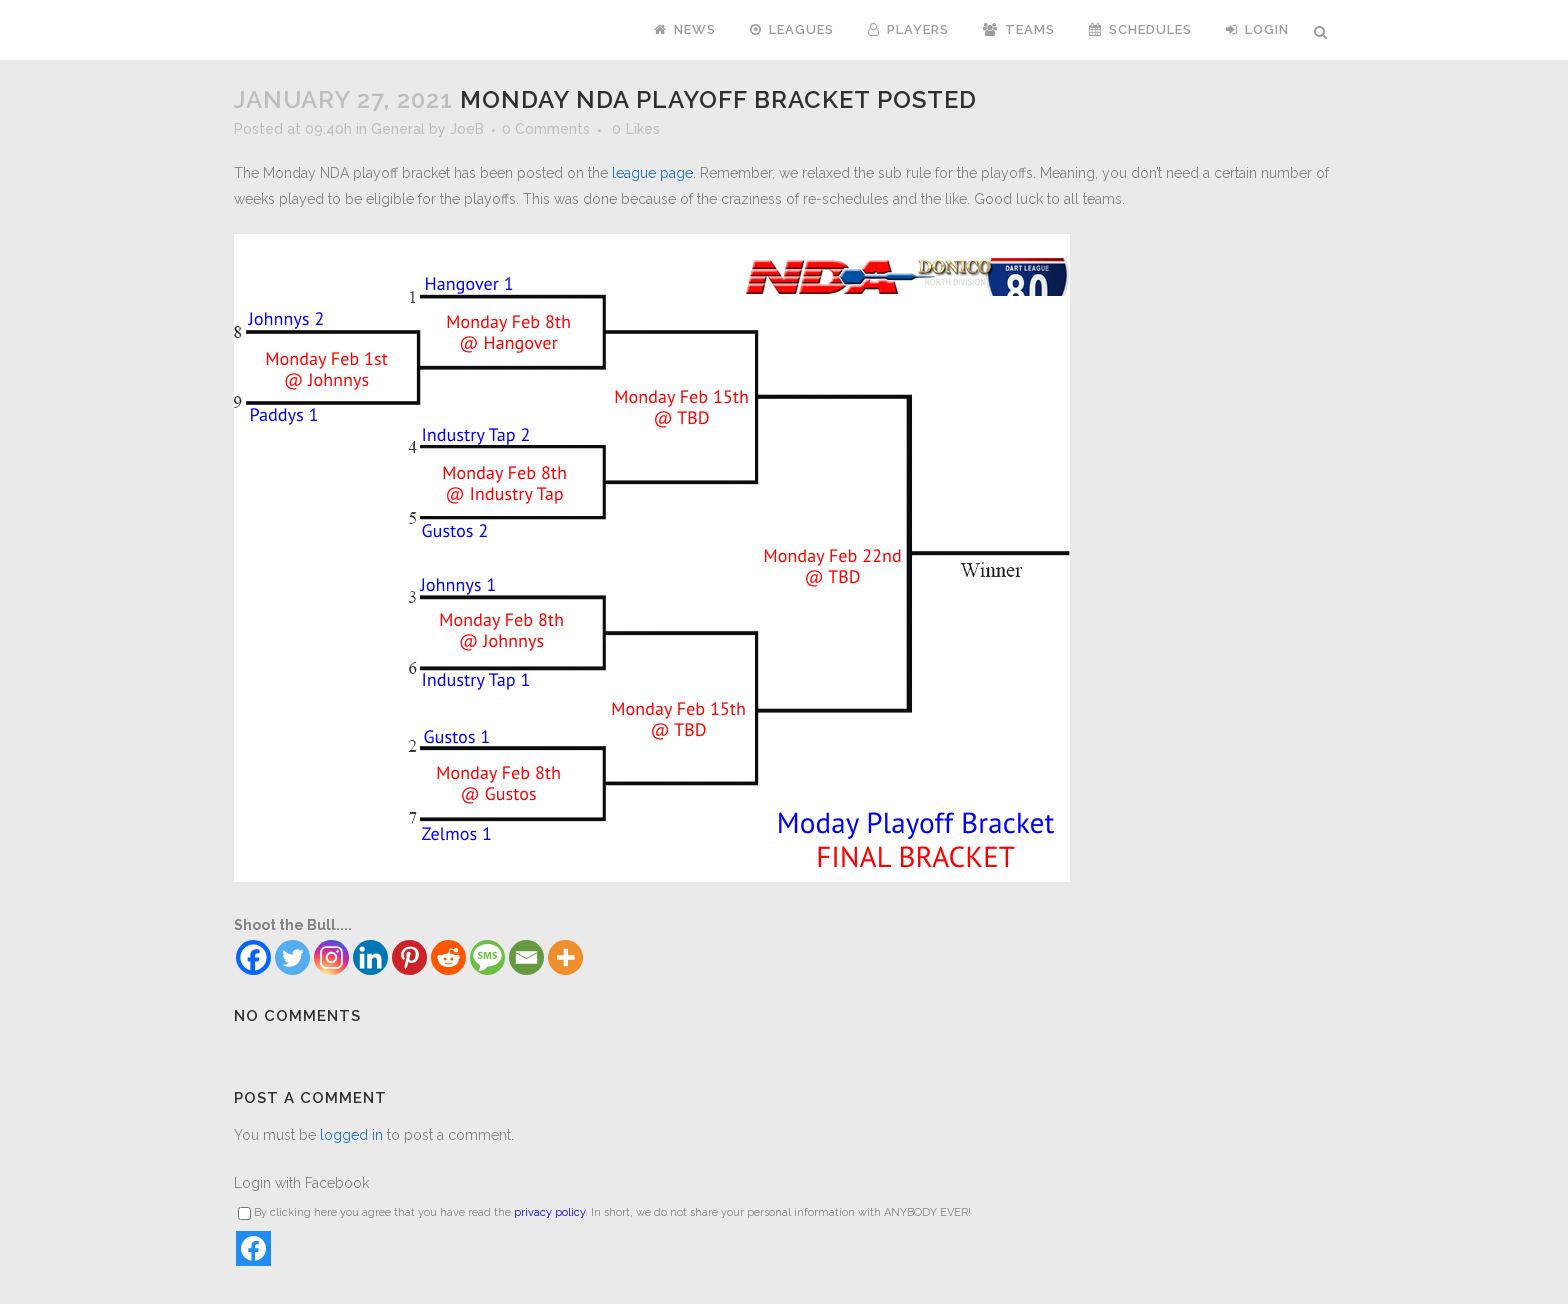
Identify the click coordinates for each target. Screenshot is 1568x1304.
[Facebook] (253, 957)
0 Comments (546, 129)
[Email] (526, 957)
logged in (351, 1135)
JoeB (467, 129)
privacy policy (549, 1212)
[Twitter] (292, 957)
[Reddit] (448, 957)
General (398, 129)
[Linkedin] (370, 957)
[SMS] (487, 957)
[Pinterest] (409, 957)
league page (652, 173)
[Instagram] (331, 957)
